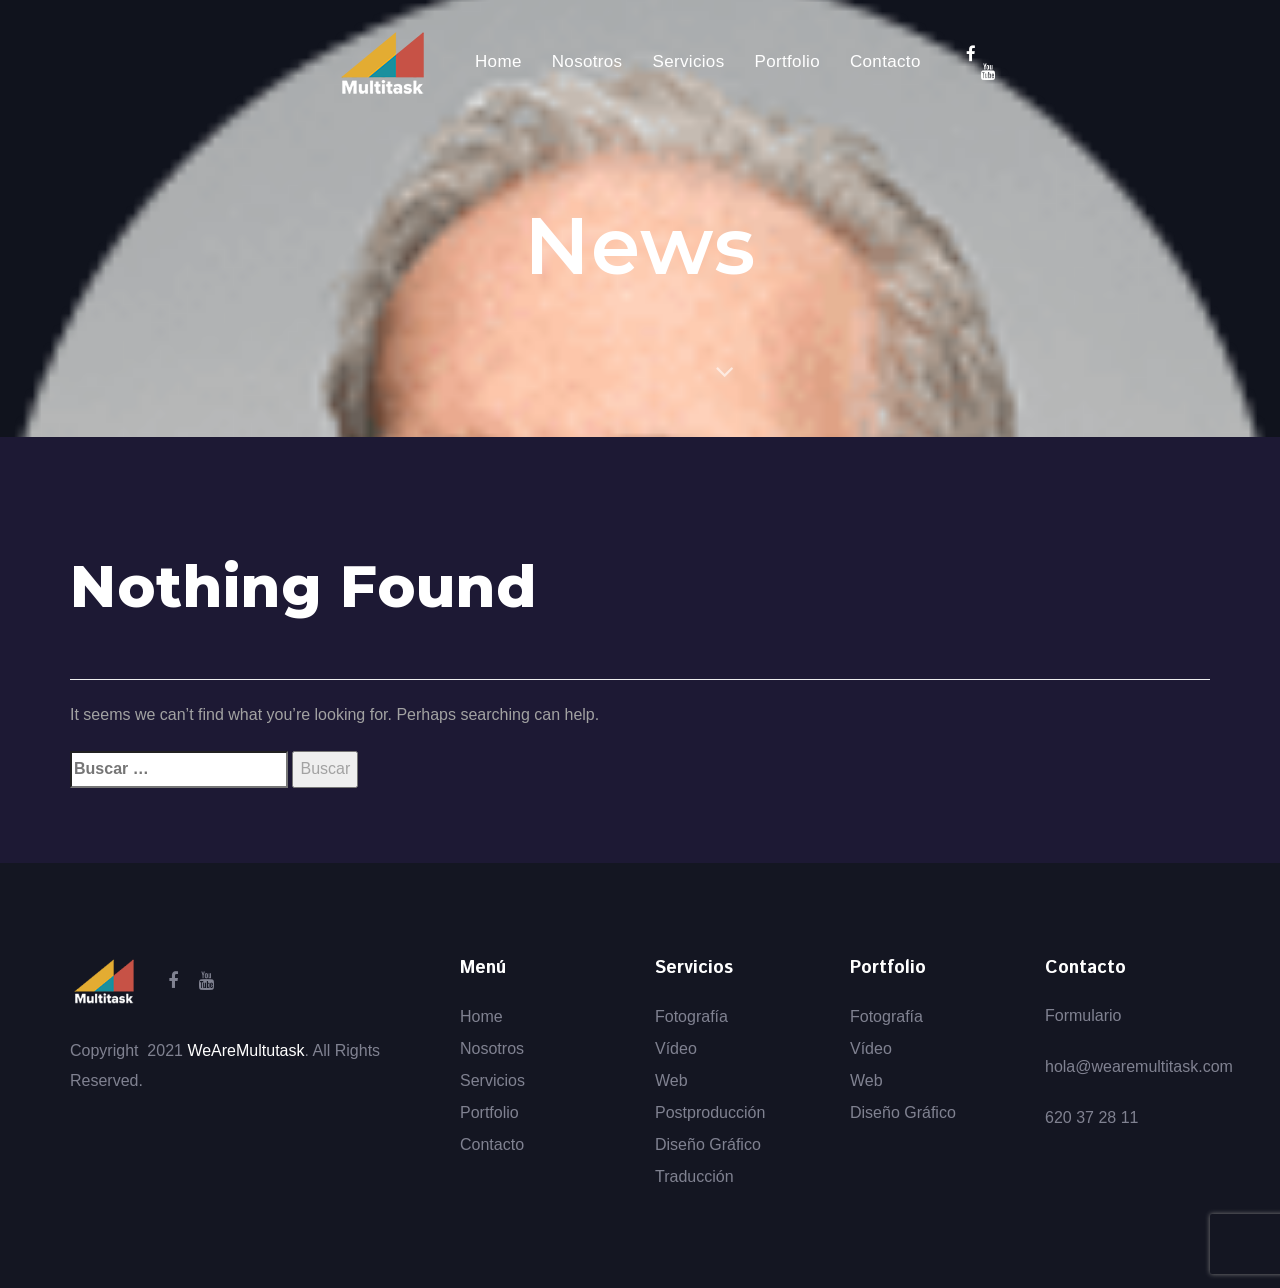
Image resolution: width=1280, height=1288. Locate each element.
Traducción (694, 1176)
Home (481, 1016)
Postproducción (710, 1112)
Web (671, 1080)
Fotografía (691, 1016)
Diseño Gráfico (708, 1144)
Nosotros (492, 1048)
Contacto (492, 1144)
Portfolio (489, 1112)
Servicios (492, 1080)
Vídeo (676, 1048)
